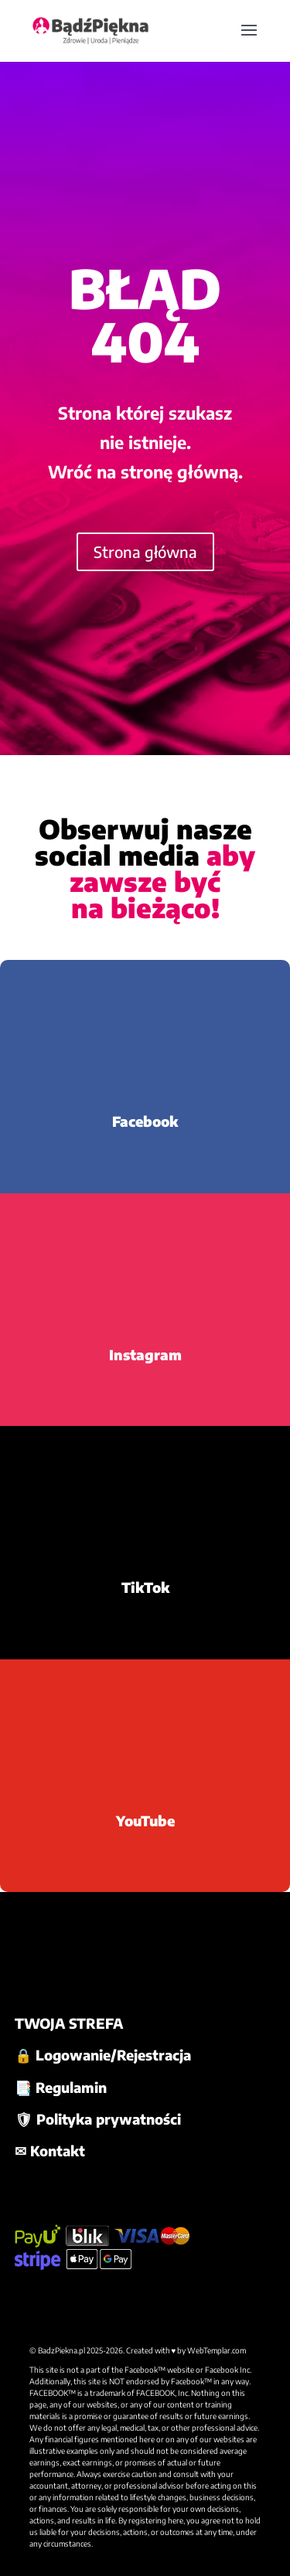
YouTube (145, 1820)
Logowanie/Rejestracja (113, 2055)
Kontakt (57, 2150)
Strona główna (145, 551)
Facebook (145, 1121)
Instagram (145, 1354)
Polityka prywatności (108, 2119)
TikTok (145, 1587)
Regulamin (71, 2087)
